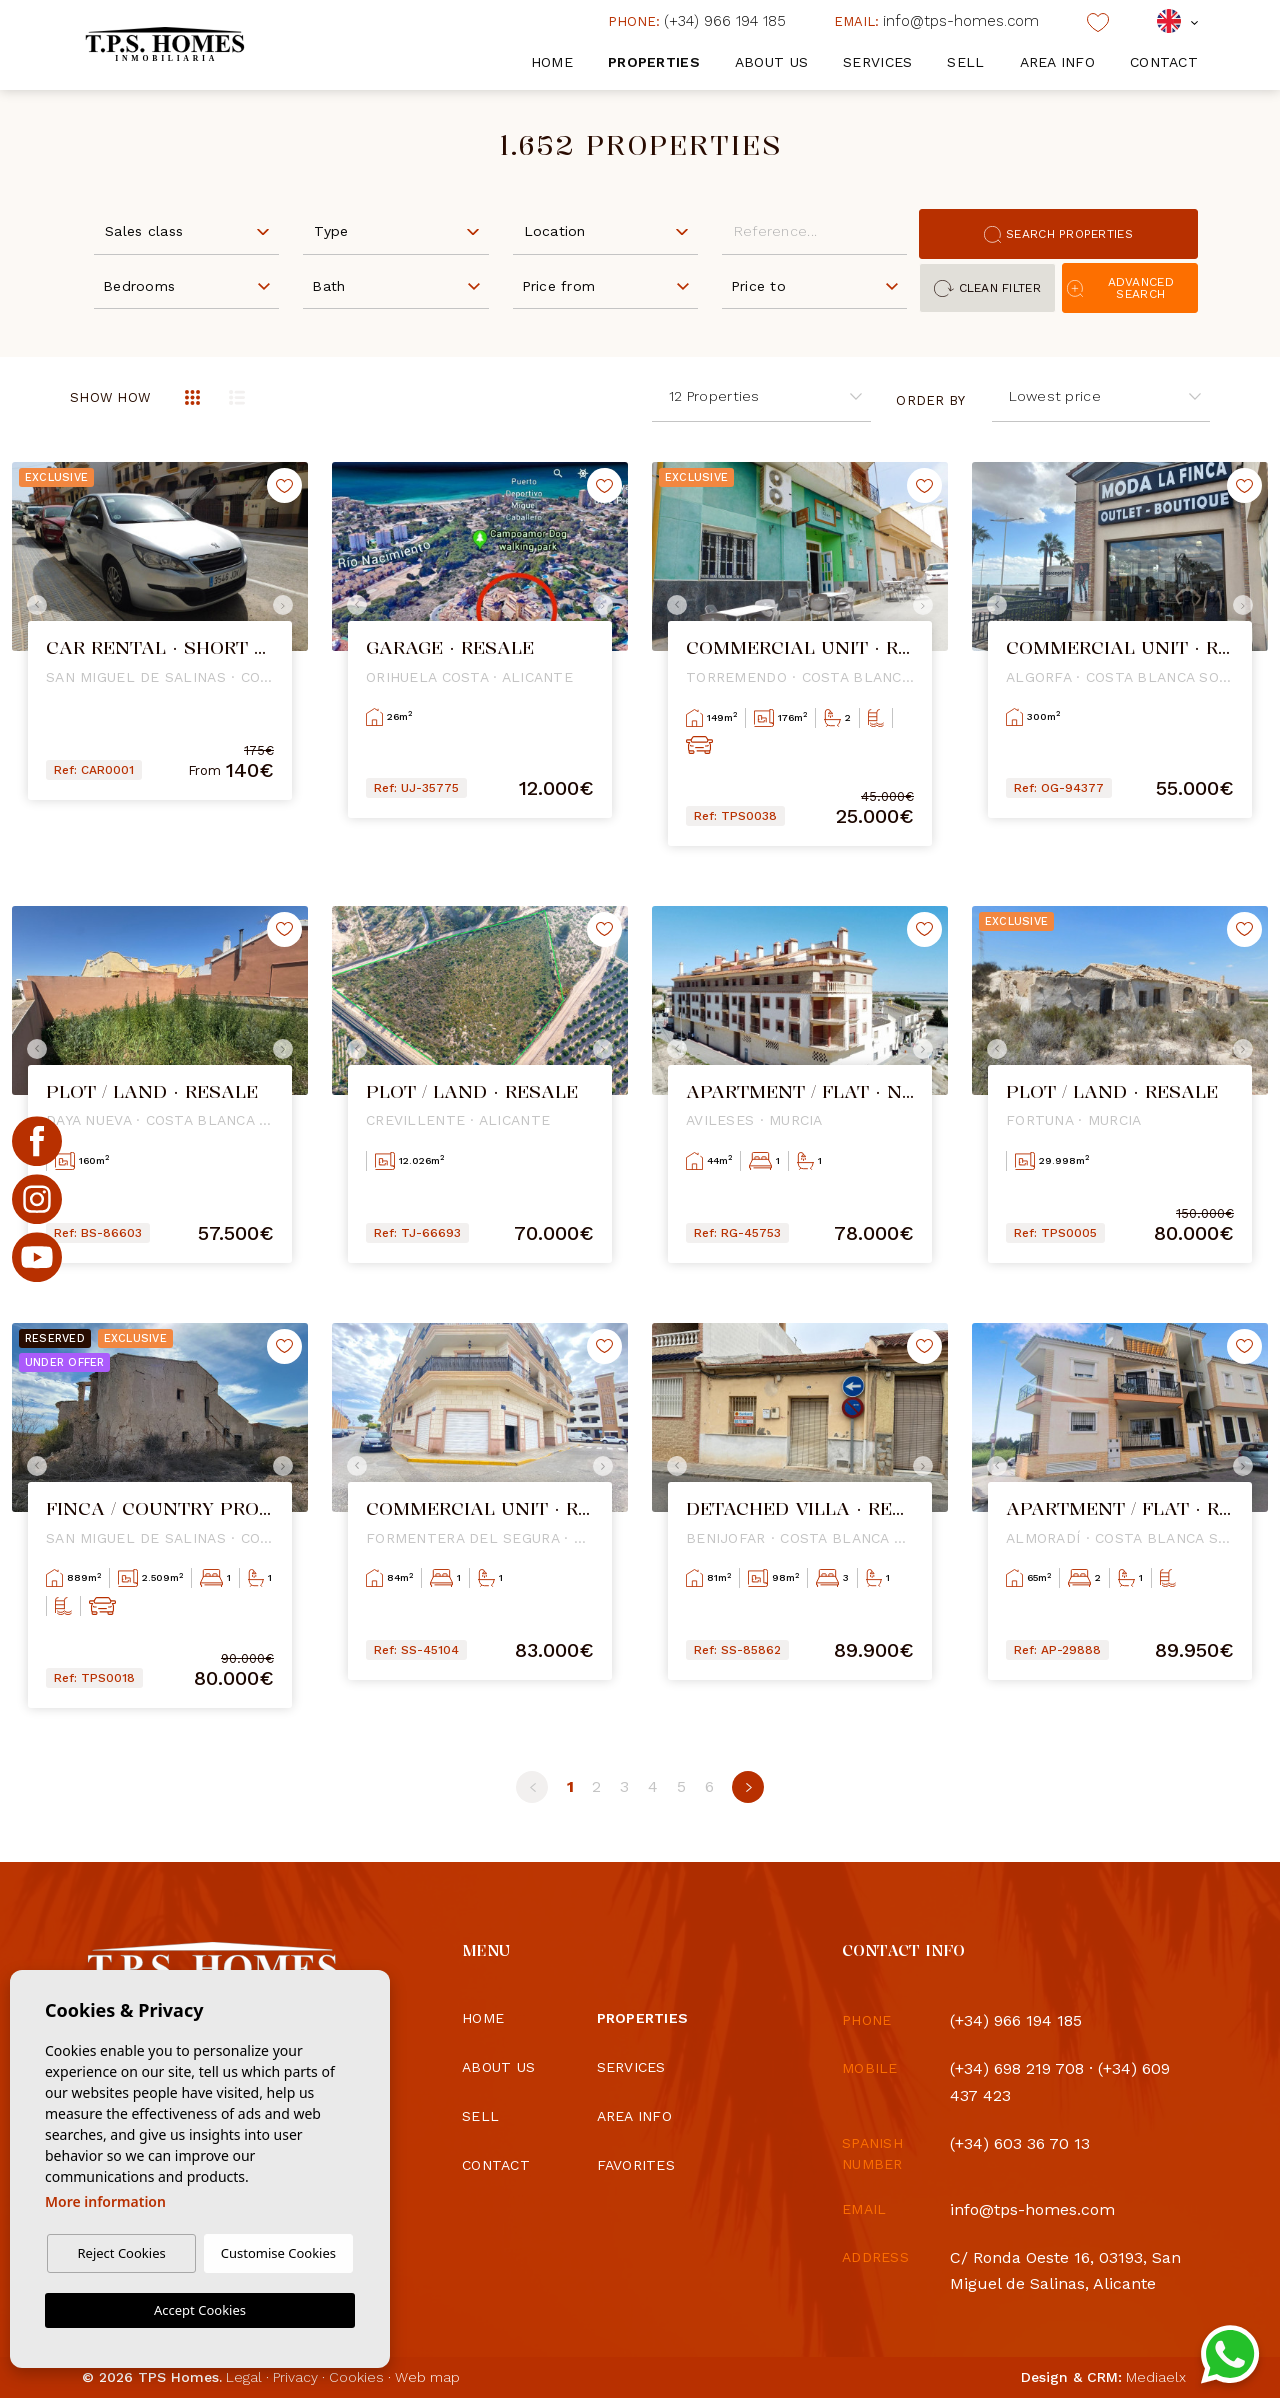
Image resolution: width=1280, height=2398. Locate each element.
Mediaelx (1156, 2377)
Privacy (295, 2377)
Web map (427, 2377)
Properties (654, 62)
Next (288, 605)
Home (552, 62)
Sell (965, 62)
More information (105, 2201)
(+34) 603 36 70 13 (1020, 2143)
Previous (32, 605)
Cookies (356, 2377)
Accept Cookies (200, 2310)
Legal (244, 2377)
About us (771, 62)
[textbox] (191, 231)
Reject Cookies (121, 2253)
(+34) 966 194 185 (697, 21)
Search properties (1058, 234)
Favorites (636, 2165)
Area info (1058, 62)
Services (877, 62)
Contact (1164, 62)
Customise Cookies (278, 2253)
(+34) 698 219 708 (1017, 2068)
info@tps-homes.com (936, 21)
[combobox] (186, 230)
